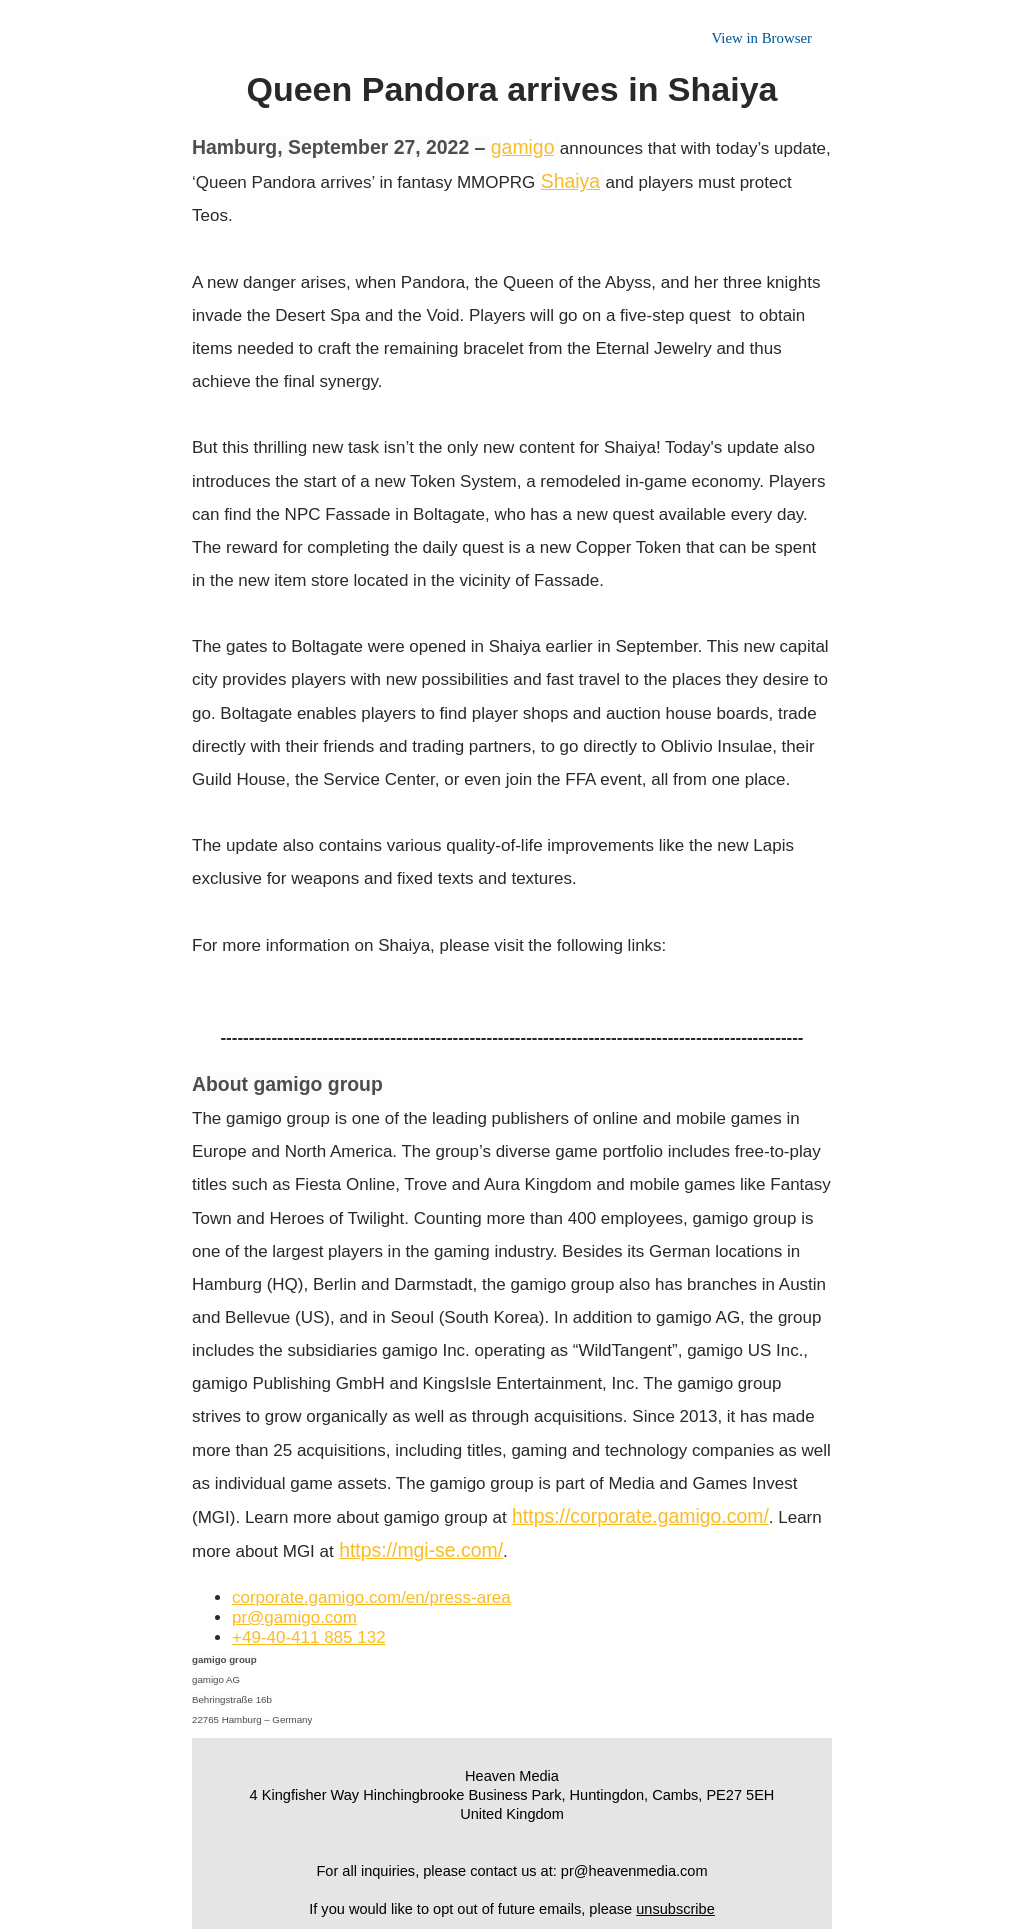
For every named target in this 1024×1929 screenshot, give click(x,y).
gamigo (523, 147)
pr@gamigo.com (294, 1617)
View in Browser (761, 38)
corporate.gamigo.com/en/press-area (371, 1597)
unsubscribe (675, 1909)
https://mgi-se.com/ (421, 1550)
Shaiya (570, 181)
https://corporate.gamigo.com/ (640, 1516)
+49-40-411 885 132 (309, 1637)
